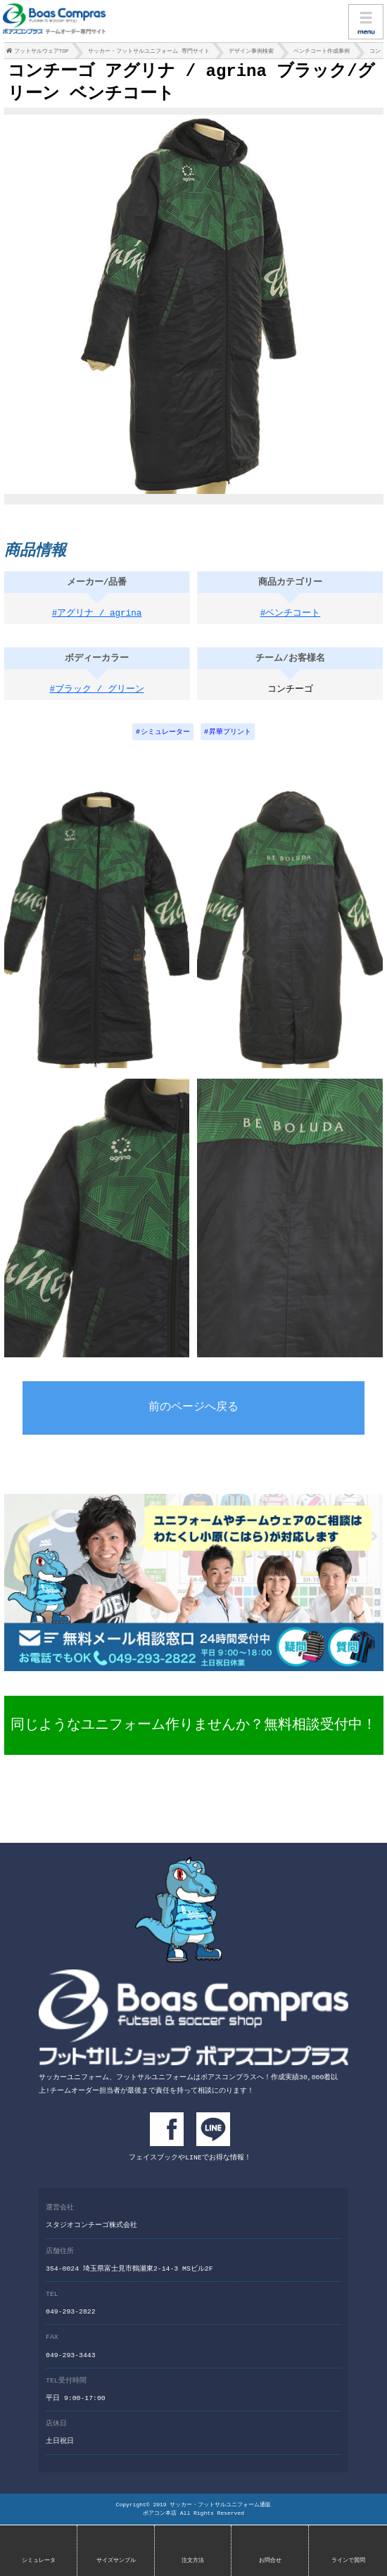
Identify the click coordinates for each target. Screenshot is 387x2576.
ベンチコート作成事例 (321, 52)
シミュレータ (39, 2560)
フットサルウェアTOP (41, 52)
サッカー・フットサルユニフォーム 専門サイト (149, 52)
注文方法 (193, 2560)
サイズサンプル (116, 2560)
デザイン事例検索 (251, 52)
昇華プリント (230, 737)
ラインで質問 (348, 2560)
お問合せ (270, 2560)
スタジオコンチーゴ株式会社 (91, 2227)
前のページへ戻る (193, 1413)
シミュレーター (165, 737)
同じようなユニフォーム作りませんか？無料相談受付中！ (193, 1729)
